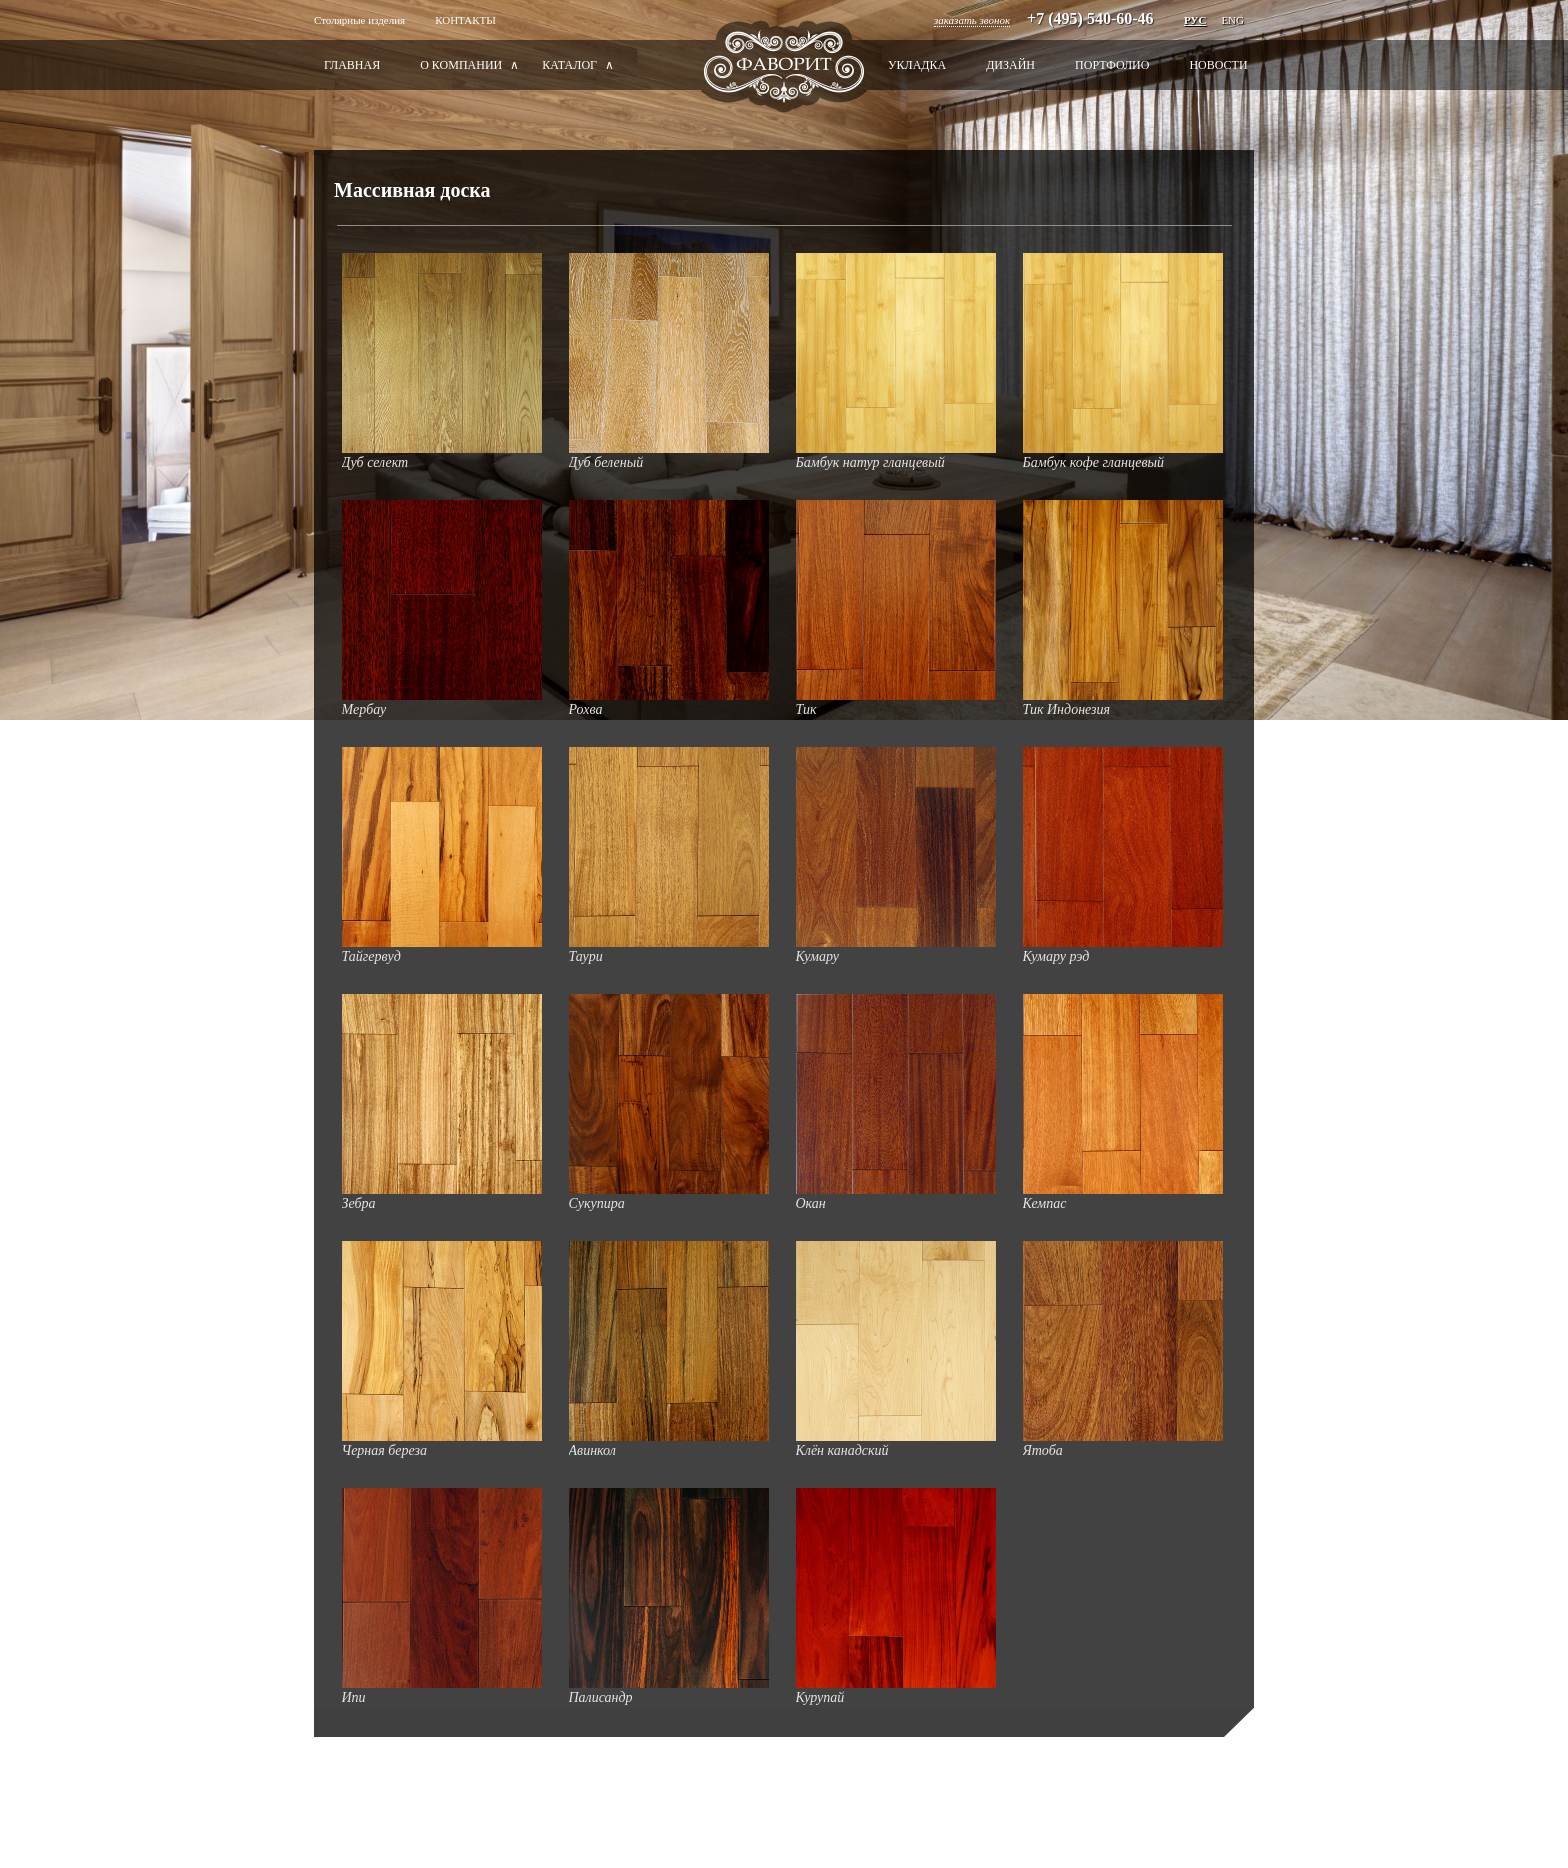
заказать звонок (972, 20)
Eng (1232, 20)
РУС (1195, 20)
